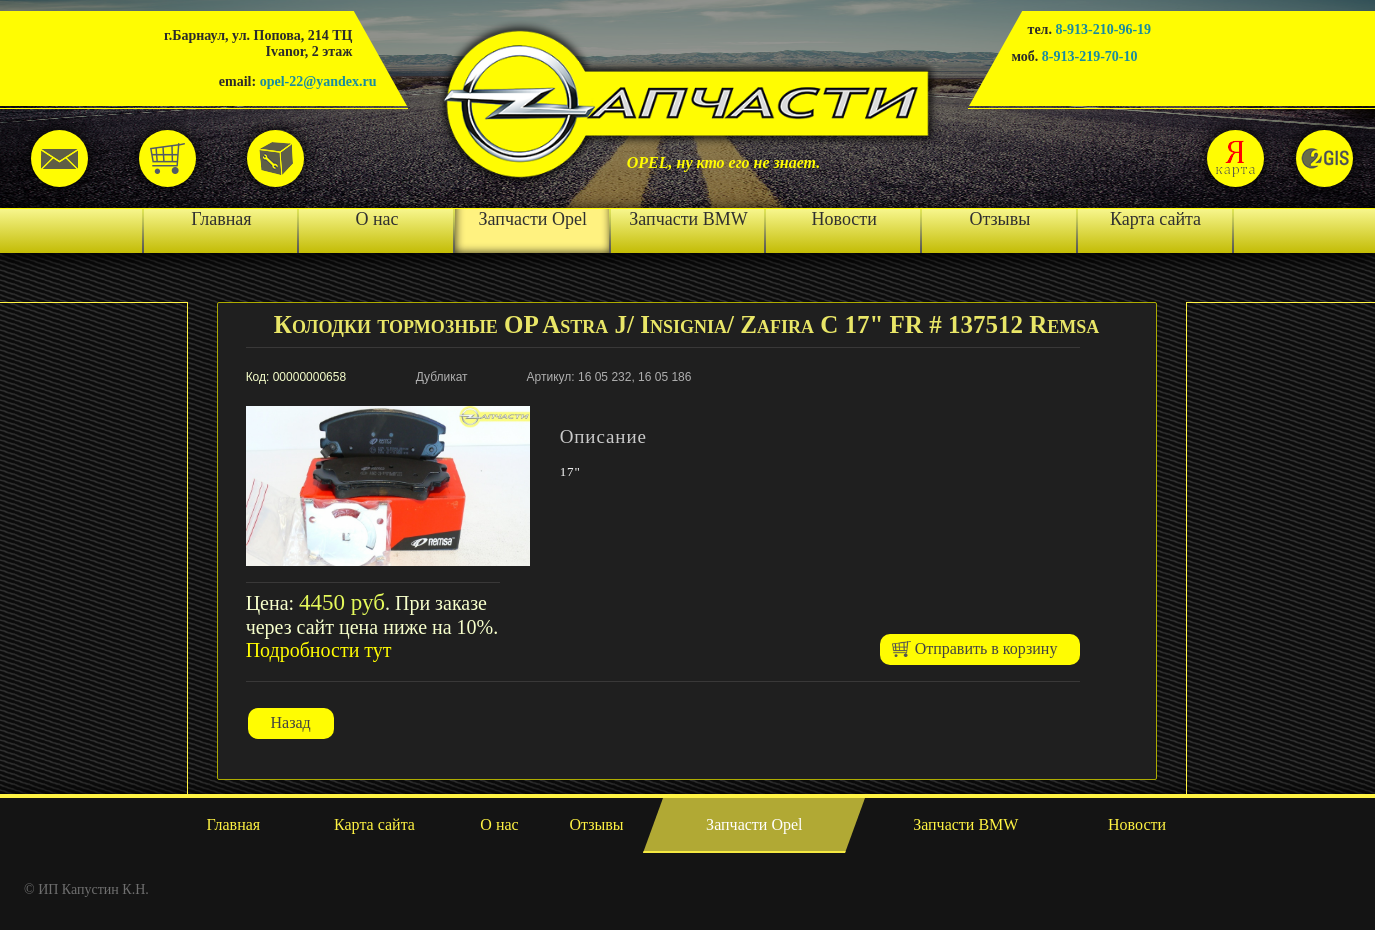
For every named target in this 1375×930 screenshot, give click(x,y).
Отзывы (999, 219)
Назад (291, 722)
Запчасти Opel (533, 219)
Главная (221, 219)
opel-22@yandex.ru (318, 81)
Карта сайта (1155, 219)
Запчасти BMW (688, 219)
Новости (844, 219)
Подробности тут (319, 650)
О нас (376, 219)
